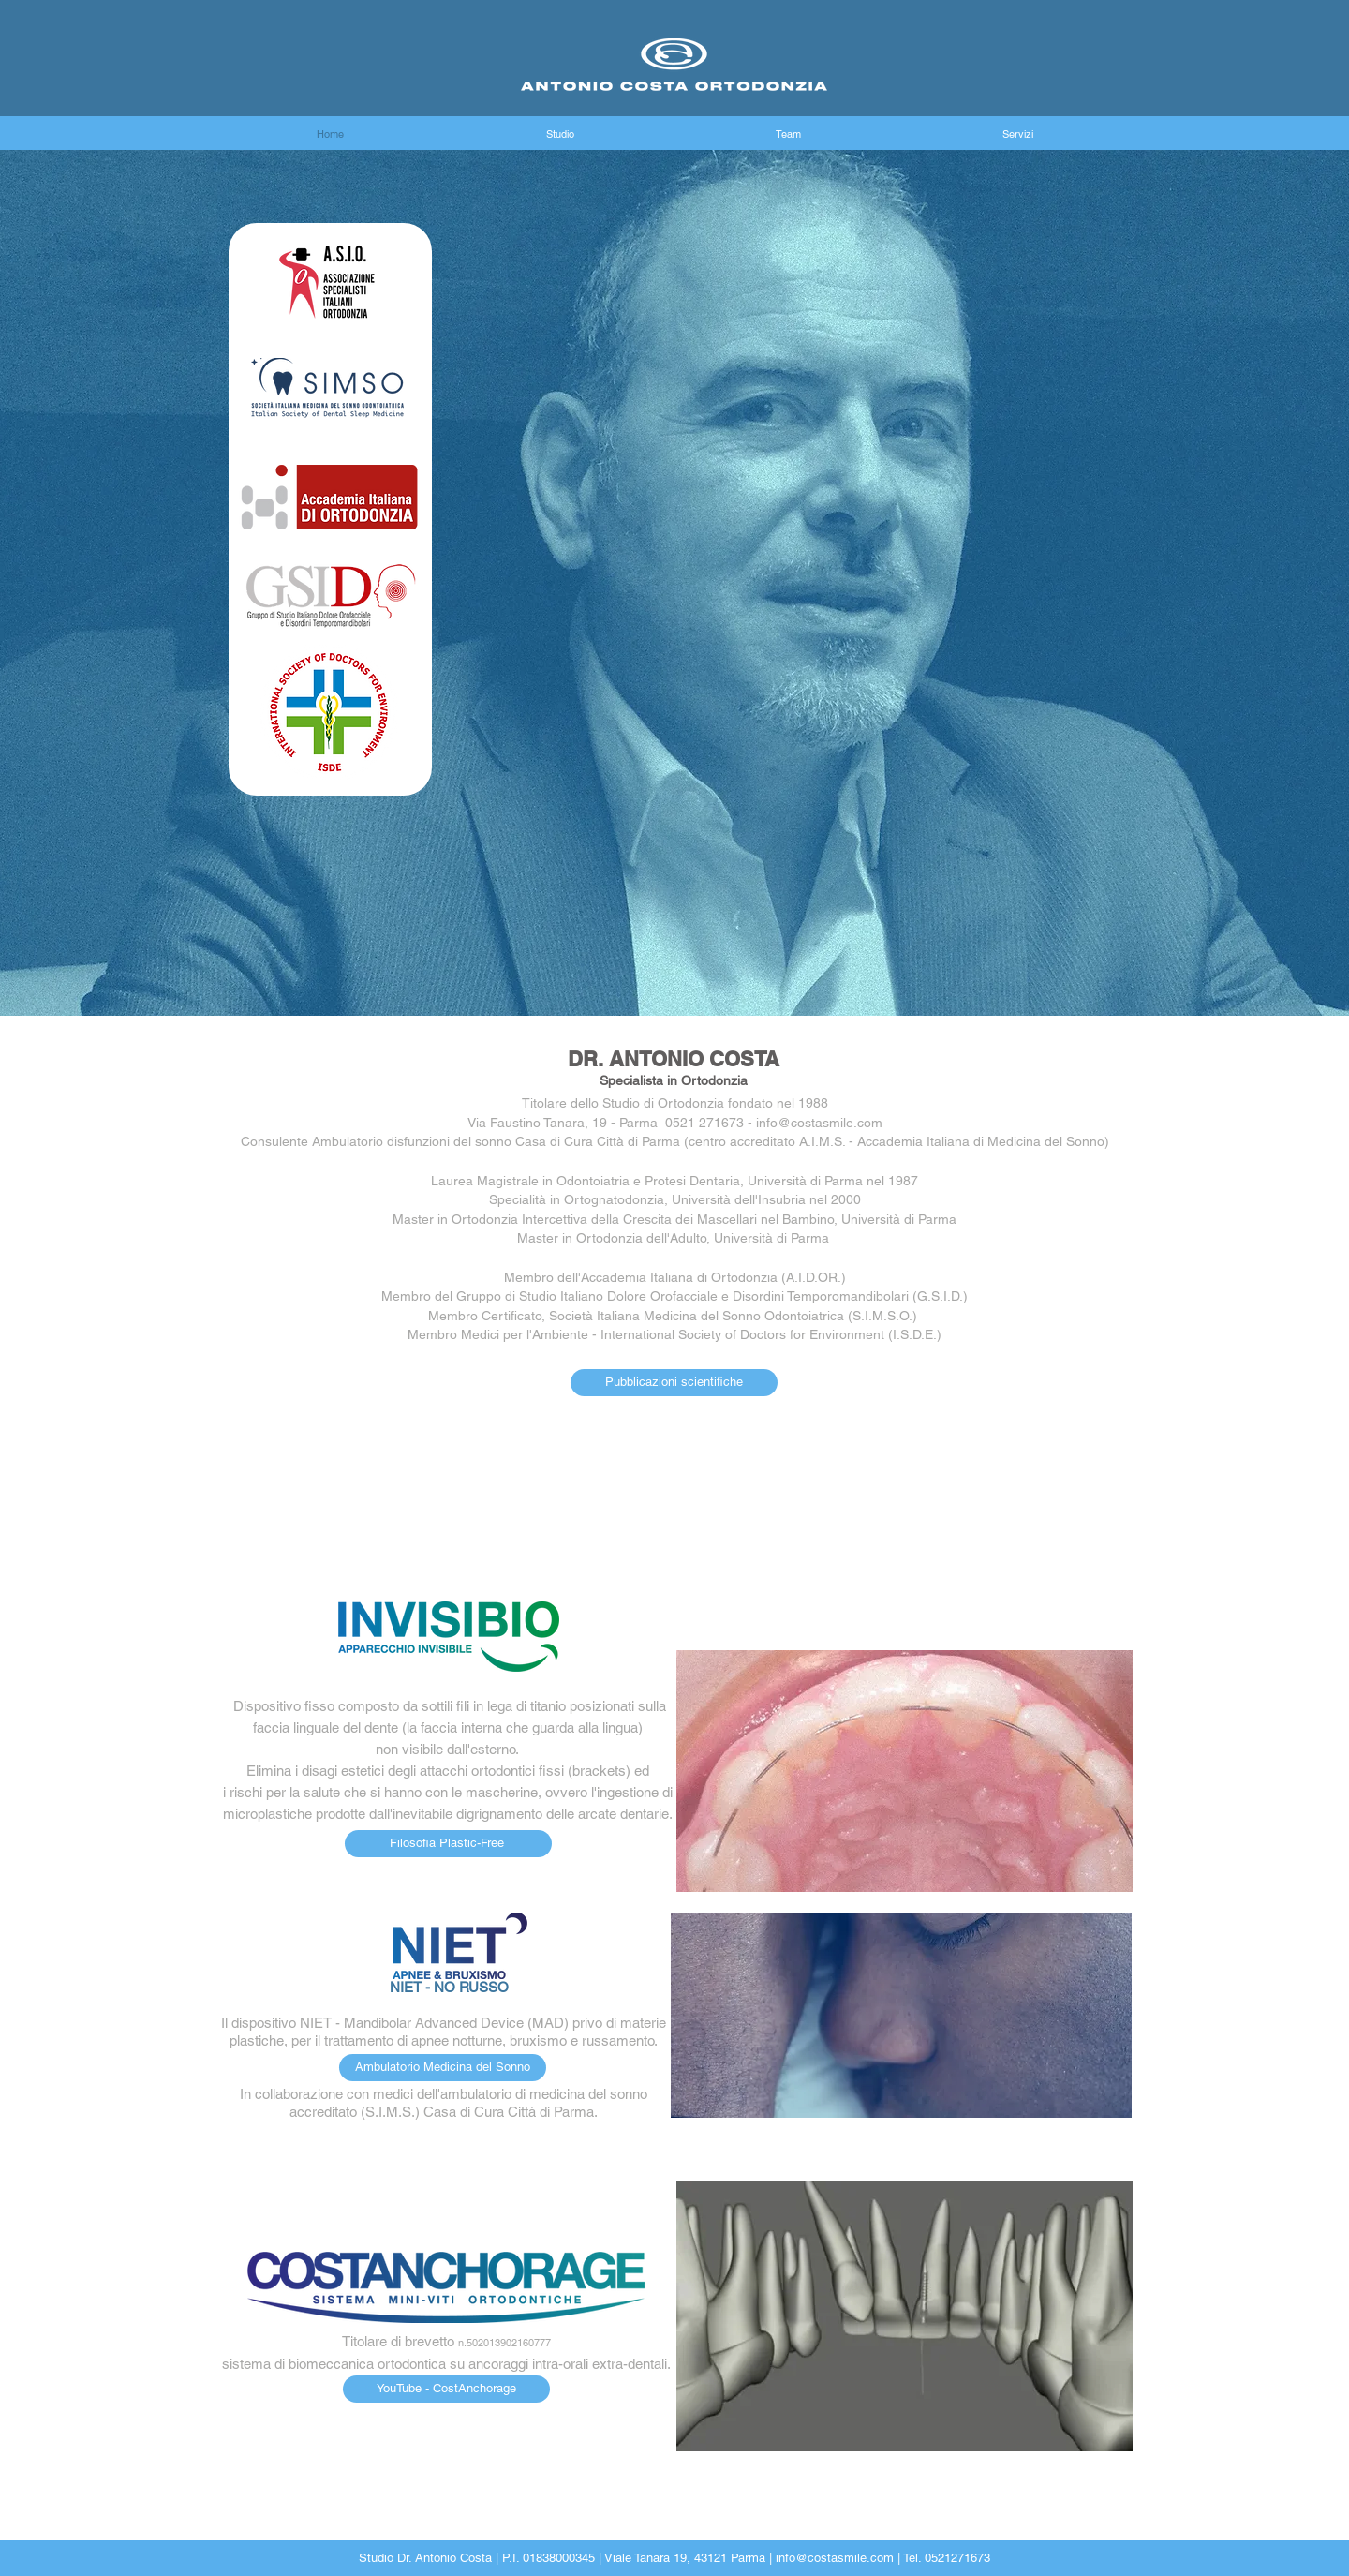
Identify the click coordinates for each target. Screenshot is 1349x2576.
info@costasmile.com (835, 2558)
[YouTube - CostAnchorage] (446, 2389)
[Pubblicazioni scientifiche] (674, 1382)
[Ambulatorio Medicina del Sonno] (442, 2067)
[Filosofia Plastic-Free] (448, 1843)
